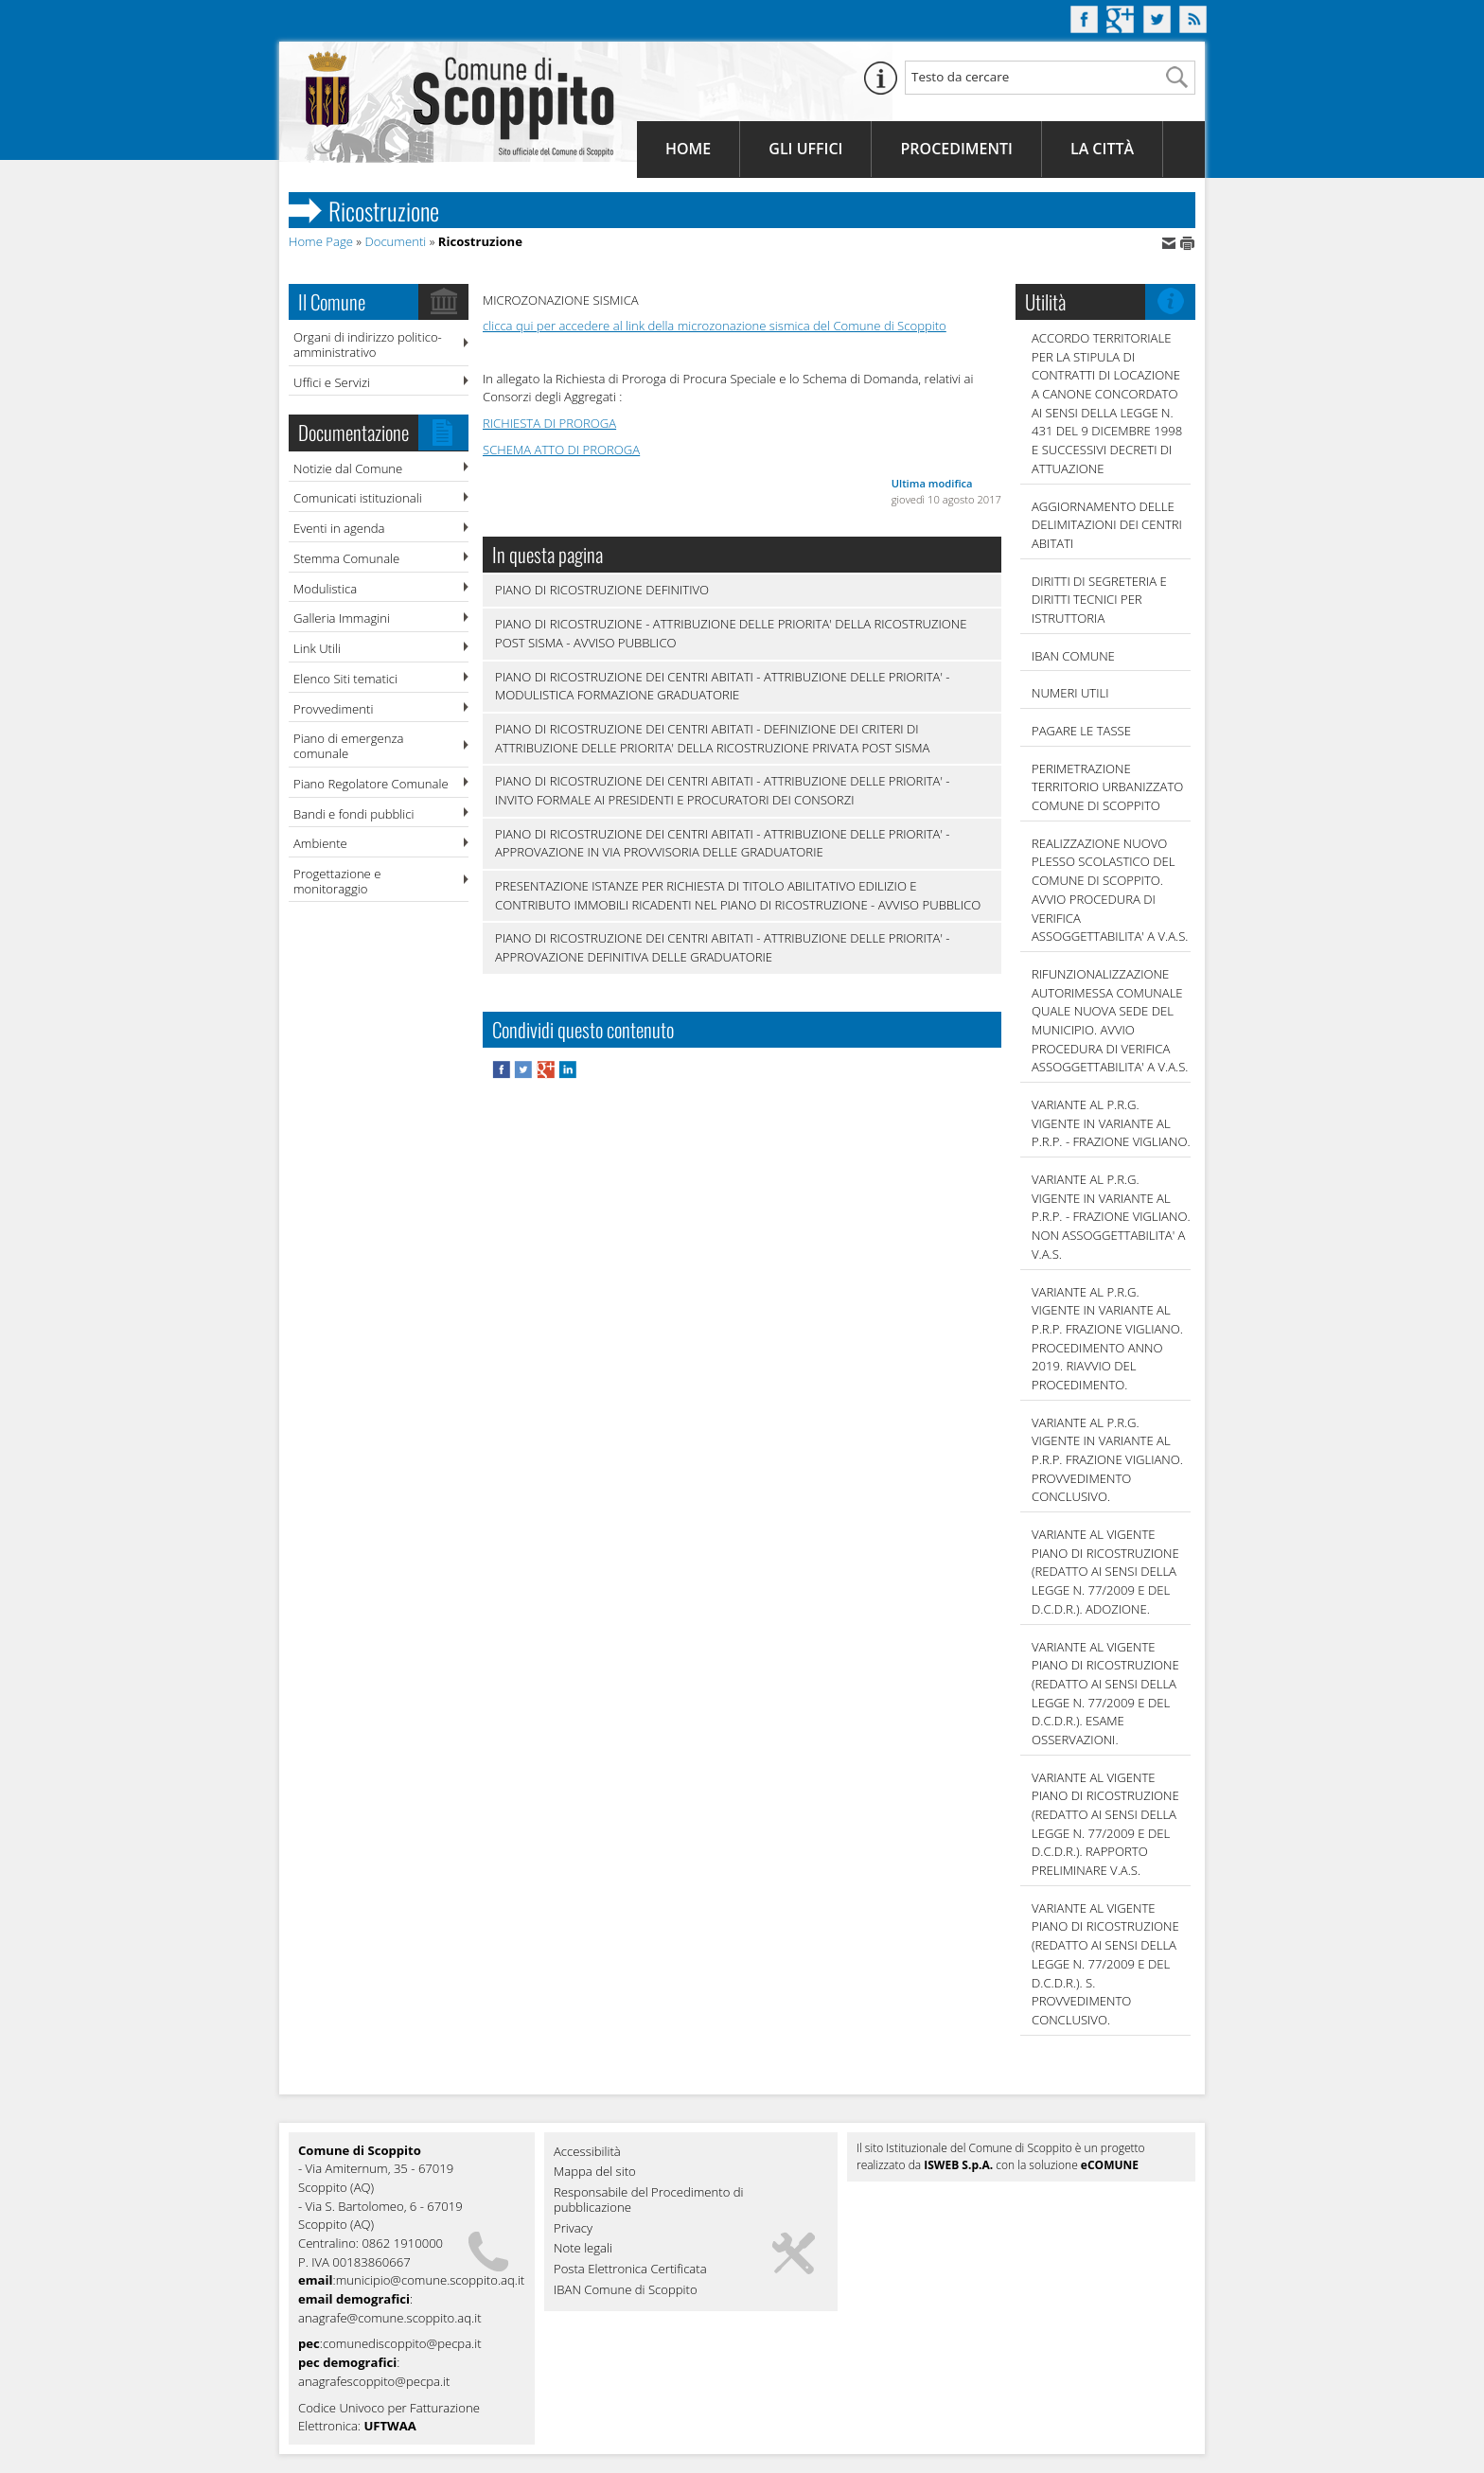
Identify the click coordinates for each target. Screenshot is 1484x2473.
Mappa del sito (595, 2172)
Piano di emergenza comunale (348, 746)
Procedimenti (956, 148)
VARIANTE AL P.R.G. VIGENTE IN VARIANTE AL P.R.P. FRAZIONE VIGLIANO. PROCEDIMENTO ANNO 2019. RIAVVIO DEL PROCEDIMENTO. (1107, 1338)
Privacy (573, 2228)
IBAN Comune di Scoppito (626, 2290)
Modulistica (325, 588)
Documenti (395, 241)
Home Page (321, 241)
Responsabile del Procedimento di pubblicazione (649, 2200)
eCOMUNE (1110, 2165)
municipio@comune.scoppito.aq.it (430, 2279)
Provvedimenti (333, 708)
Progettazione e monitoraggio (336, 881)
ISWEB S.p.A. (958, 2165)
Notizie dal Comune (347, 468)
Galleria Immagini (341, 618)
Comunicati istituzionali (357, 497)
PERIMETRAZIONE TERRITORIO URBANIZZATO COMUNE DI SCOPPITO (1107, 787)
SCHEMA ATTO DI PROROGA (561, 449)
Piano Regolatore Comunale (371, 783)
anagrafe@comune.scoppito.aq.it (390, 2317)
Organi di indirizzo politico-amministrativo (367, 344)
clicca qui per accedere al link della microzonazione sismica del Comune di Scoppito (714, 325)
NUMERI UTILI (1070, 692)
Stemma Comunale (346, 558)
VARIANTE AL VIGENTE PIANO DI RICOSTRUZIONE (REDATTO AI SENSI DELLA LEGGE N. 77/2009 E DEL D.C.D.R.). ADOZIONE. (1105, 1571)
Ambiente (320, 843)
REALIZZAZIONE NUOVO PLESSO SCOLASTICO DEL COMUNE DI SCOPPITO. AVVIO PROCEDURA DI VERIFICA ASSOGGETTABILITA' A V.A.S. (1110, 890)
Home (688, 148)
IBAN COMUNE (1073, 655)
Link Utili (317, 648)
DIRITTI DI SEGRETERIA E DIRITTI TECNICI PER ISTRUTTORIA (1099, 600)
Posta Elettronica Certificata (630, 2269)
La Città (1102, 148)
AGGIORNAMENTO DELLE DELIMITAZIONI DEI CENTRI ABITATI (1107, 525)
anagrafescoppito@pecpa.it (374, 2381)
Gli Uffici (805, 148)
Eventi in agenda (339, 528)
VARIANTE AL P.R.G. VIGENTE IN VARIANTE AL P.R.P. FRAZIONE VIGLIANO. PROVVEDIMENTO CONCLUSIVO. (1107, 1460)
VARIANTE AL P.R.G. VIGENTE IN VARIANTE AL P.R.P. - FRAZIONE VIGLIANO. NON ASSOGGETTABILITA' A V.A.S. (1111, 1217)
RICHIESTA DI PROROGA (549, 423)
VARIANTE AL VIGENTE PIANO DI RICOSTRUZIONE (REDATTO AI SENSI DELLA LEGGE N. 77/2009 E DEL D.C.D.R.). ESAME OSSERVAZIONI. (1105, 1693)
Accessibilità (587, 2152)
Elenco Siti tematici (345, 678)
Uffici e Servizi (331, 382)
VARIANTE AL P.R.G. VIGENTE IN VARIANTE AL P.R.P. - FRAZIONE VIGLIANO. (1111, 1123)
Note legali (583, 2248)
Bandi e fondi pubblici (353, 813)
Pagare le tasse (1081, 730)
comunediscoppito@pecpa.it (402, 2343)
